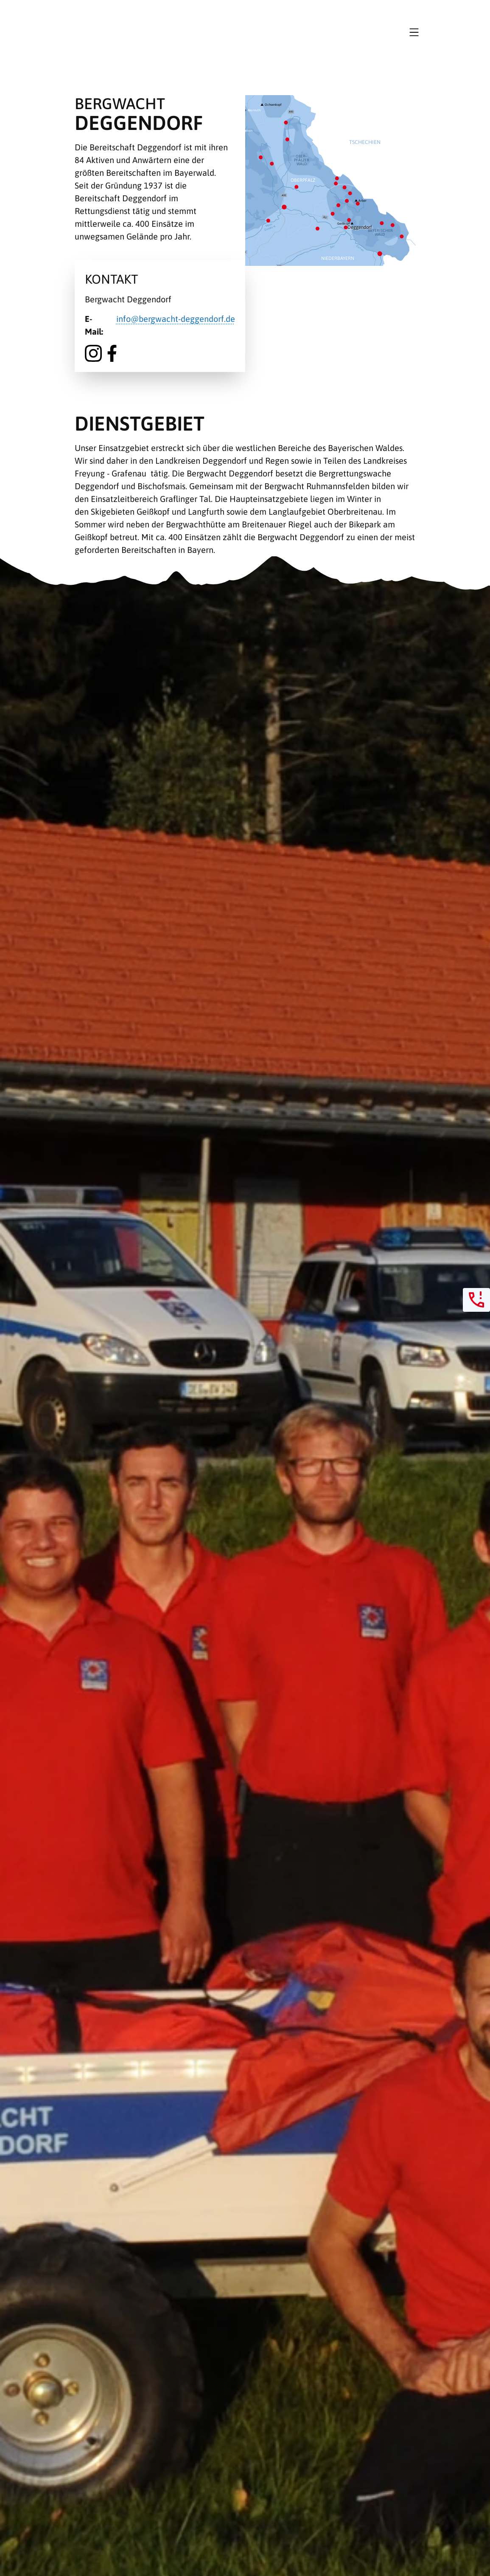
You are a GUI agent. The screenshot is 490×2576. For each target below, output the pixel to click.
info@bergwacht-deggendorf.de (175, 319)
